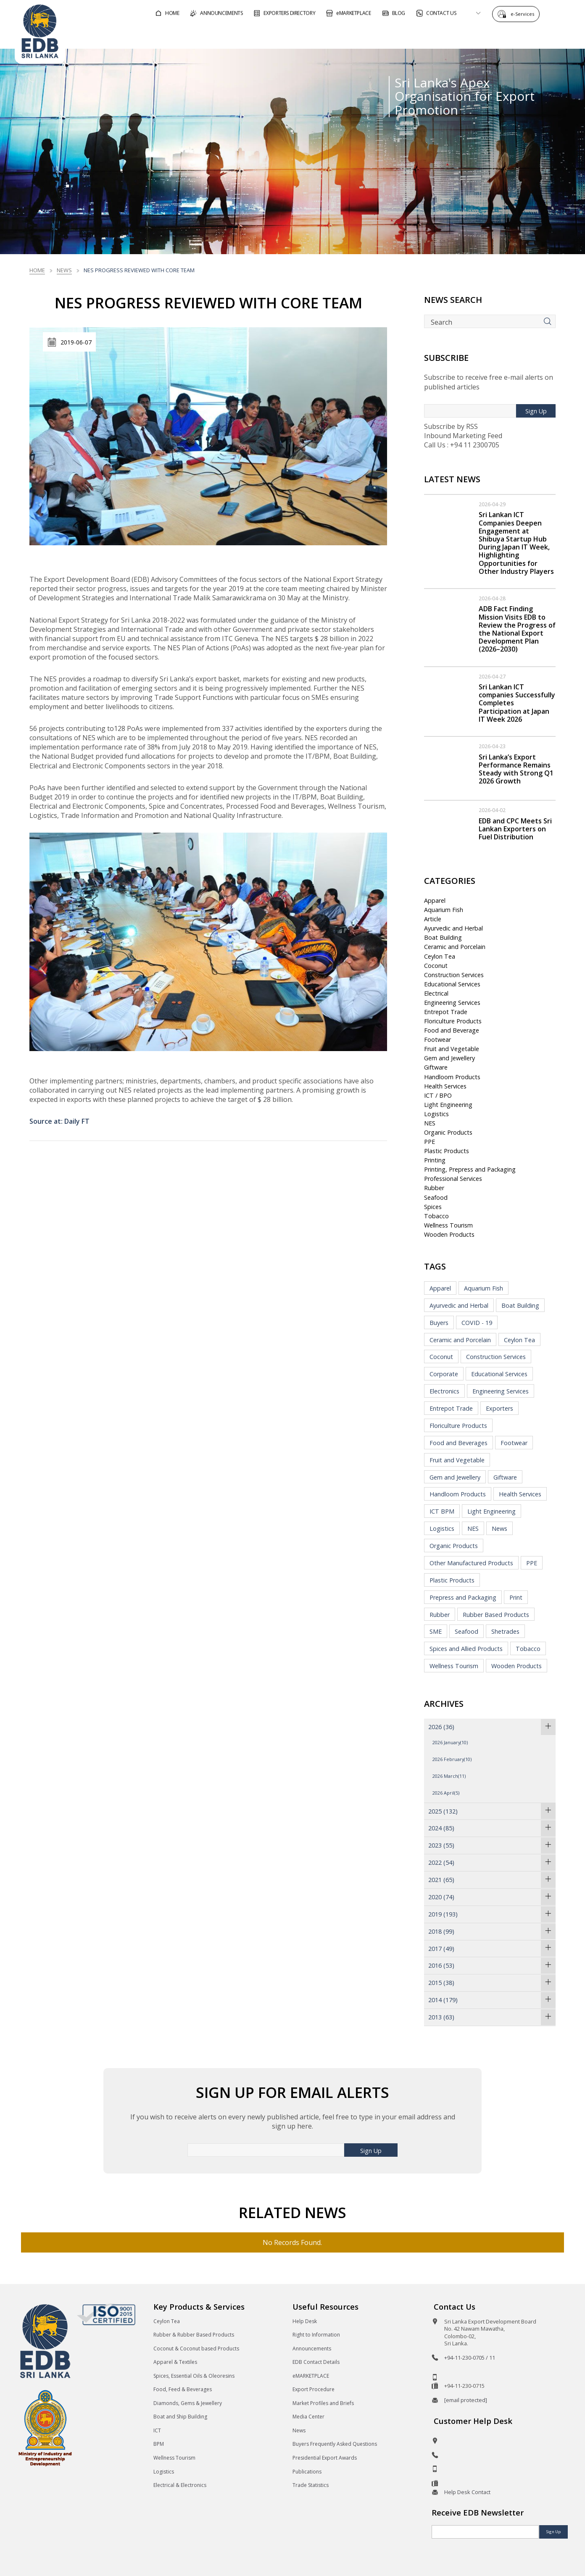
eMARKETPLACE (310, 2375)
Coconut (436, 966)
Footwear (437, 1040)
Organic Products (448, 1132)
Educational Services (452, 984)
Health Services (445, 1086)
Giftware (436, 1067)
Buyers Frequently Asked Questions (334, 2443)
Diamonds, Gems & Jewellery (187, 2403)
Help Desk (304, 2321)
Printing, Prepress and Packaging (470, 1169)
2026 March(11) (449, 1776)
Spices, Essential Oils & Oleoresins (194, 2375)
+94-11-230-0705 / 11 (469, 2357)
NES (429, 1123)
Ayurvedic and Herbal (453, 928)
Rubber (434, 1188)
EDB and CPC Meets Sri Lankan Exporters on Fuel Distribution (515, 828)
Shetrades (505, 1631)
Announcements (311, 2348)
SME (436, 1631)
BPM (158, 2443)
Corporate (444, 1374)
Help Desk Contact (467, 2492)
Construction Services (454, 975)
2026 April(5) (445, 1793)
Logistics (436, 1114)
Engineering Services (452, 1003)
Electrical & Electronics (179, 2485)
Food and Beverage (451, 1030)
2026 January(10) (450, 1742)
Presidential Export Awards (324, 2457)
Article (432, 919)
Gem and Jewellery (449, 1058)
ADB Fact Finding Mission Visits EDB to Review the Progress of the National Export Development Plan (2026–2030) (517, 629)
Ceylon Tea (439, 956)
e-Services (524, 14)
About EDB (494, 35)
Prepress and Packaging (463, 1597)
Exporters (499, 1408)
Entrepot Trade (445, 1012)
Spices (433, 1207)
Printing (434, 1160)
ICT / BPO (438, 1095)
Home (37, 270)
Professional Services (453, 1179)
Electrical (436, 993)
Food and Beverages (459, 1443)
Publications (306, 2471)
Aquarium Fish (443, 910)
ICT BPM (442, 1511)
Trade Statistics (310, 2485)
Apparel (434, 900)
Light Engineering (448, 1105)
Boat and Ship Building (180, 2416)
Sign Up (536, 411)
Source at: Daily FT (59, 1121)
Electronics (444, 1391)
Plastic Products (446, 1151)
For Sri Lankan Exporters (416, 35)
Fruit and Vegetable (451, 1049)
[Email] (485, 2532)
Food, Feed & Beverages (182, 2389)
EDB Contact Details (316, 2362)
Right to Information (316, 2334)
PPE (429, 1142)
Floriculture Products (453, 1021)
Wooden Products (449, 1234)
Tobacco (436, 1216)
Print (515, 1597)
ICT (157, 2430)
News (64, 270)
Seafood (436, 1197)
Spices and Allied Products (466, 1649)
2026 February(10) (452, 1759)
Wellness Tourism (448, 1225)
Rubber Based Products (496, 1615)
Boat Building (443, 937)
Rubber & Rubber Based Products (193, 2334)
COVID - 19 (476, 1323)
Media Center (308, 2416)
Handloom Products (452, 1077)
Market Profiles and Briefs (323, 2403)
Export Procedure (313, 2389)
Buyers (439, 1323)
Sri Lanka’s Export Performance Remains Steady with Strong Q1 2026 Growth (516, 769)
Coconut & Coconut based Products (196, 2348)
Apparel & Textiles (175, 2362)
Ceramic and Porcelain (454, 947)
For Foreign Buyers (323, 35)
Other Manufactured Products (471, 1563)
